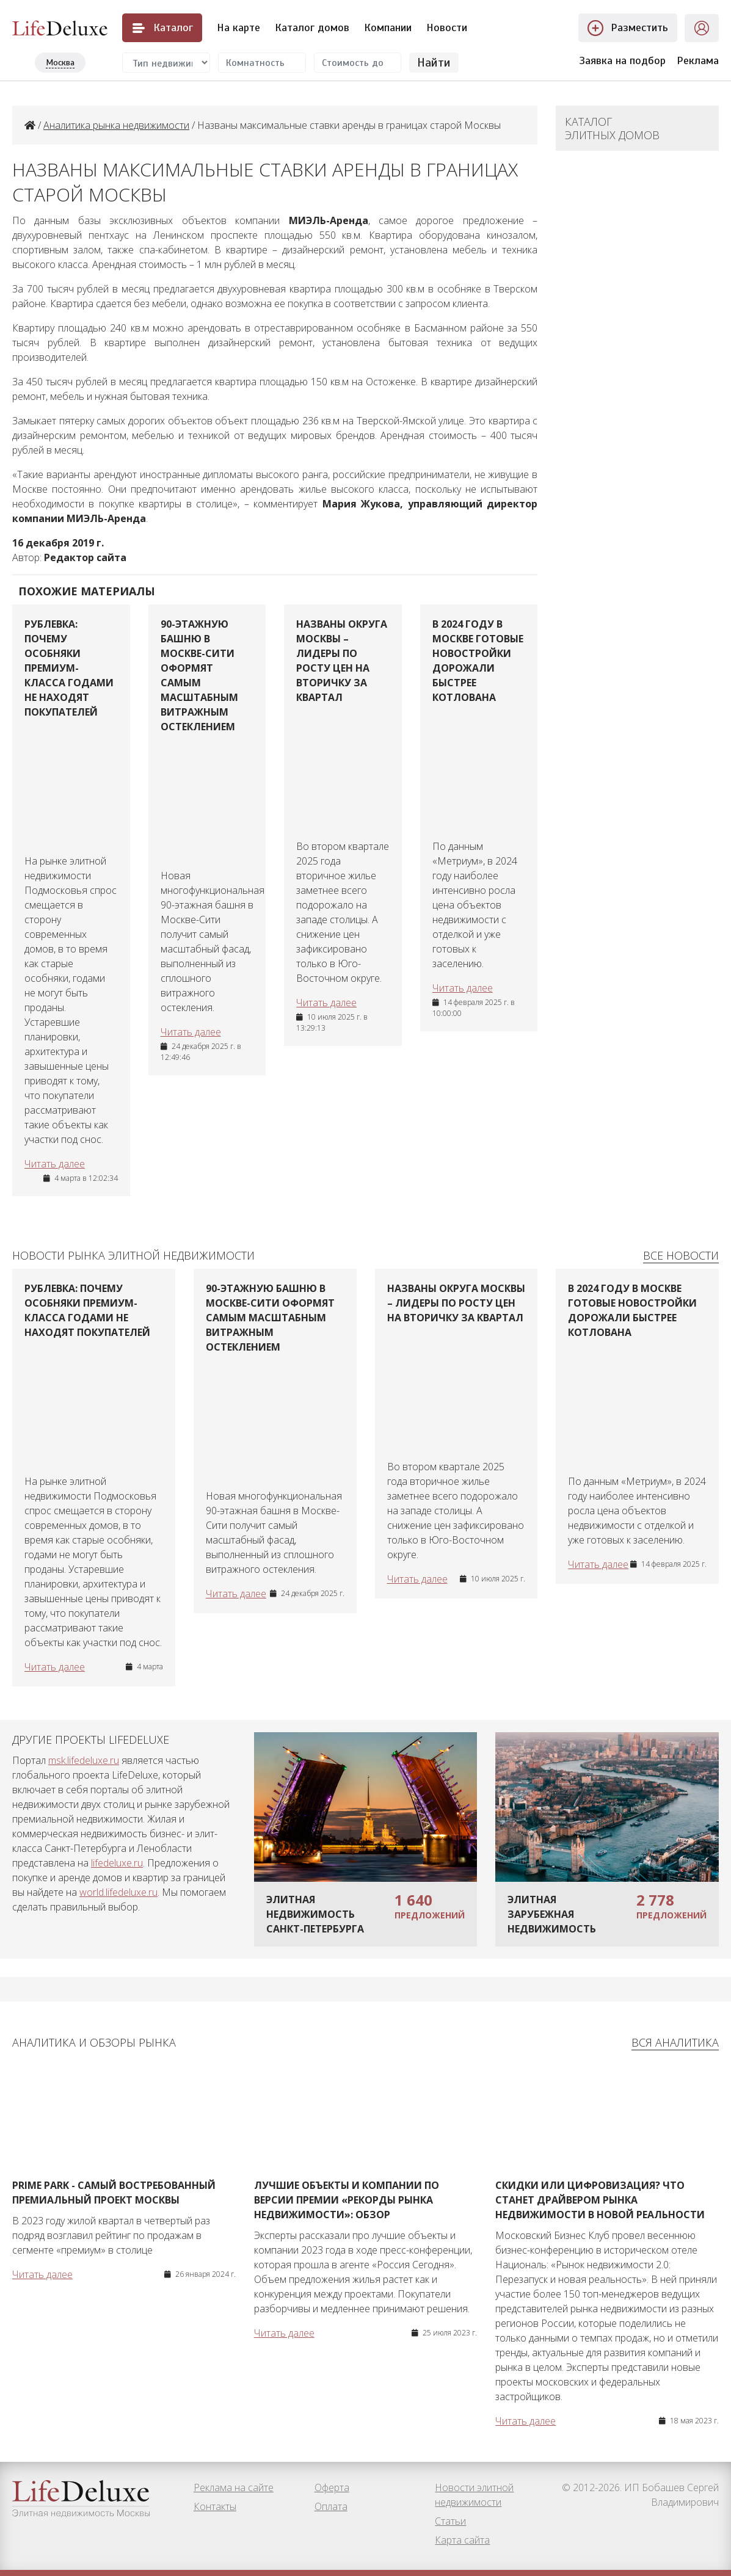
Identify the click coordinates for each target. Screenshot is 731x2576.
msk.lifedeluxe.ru (83, 1760)
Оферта (332, 2487)
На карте (238, 27)
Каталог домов (312, 27)
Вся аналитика (675, 2042)
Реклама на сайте (234, 2487)
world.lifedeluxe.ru (118, 1892)
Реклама (698, 60)
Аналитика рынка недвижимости (116, 125)
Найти (434, 62)
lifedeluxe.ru (117, 1863)
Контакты (215, 2506)
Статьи (450, 2521)
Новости (446, 27)
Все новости (681, 1255)
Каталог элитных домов (612, 128)
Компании (388, 27)
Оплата (331, 2506)
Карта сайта (462, 2540)
